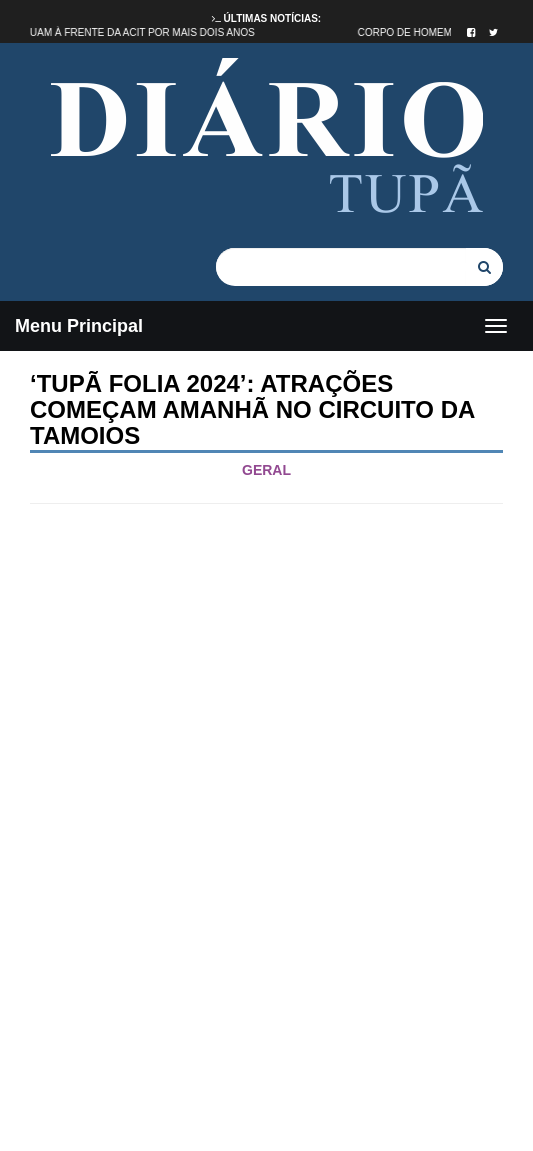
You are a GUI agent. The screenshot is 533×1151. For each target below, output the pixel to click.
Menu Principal (79, 326)
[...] (341, 266)
